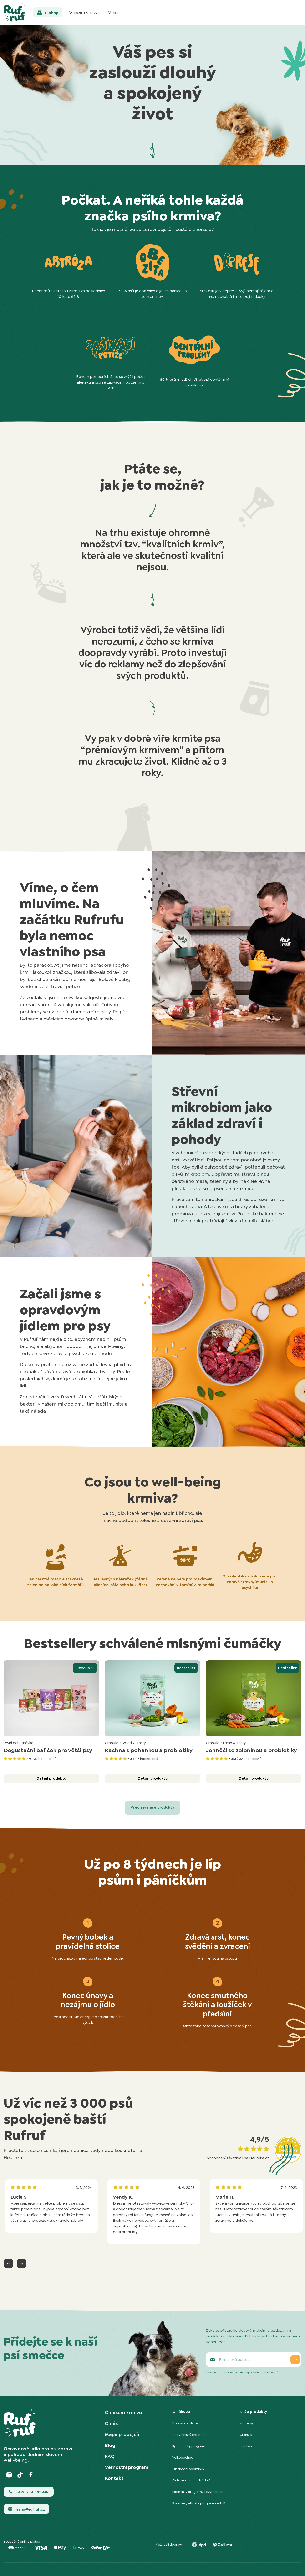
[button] (47, 12)
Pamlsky (246, 2446)
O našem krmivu (123, 2412)
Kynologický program (188, 2446)
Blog (110, 2445)
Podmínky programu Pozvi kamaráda (200, 2492)
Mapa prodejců (122, 2434)
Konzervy (247, 2423)
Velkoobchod (182, 2457)
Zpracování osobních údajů (262, 2372)
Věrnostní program (126, 2467)
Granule (246, 2434)
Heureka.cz (259, 2158)
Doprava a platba (185, 2423)
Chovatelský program (189, 2434)
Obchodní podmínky (188, 2469)
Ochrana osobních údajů (191, 2480)
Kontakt (114, 2478)
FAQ (110, 2456)
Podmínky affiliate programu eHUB (198, 2503)
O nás (111, 2423)
